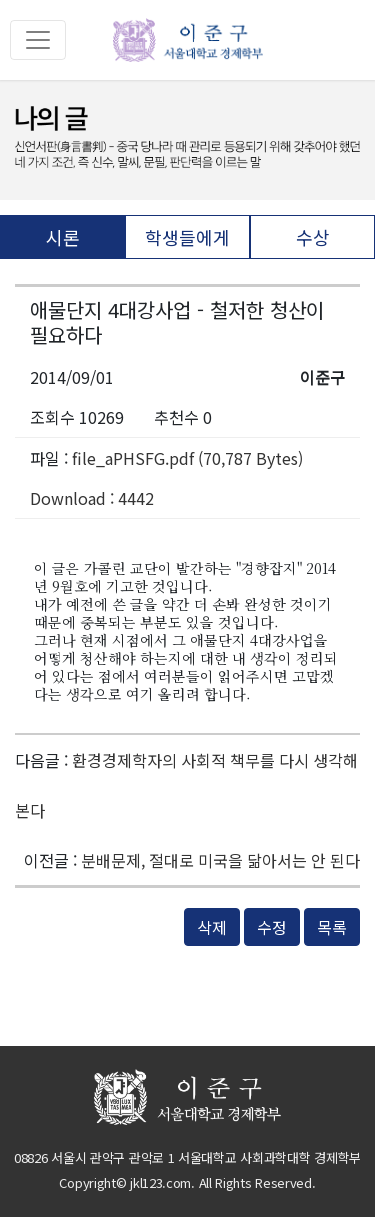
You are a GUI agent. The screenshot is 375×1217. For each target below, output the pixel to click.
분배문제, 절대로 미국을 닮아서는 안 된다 (220, 860)
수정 (272, 927)
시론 (63, 237)
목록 (332, 927)
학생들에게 (187, 237)
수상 (313, 237)
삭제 (212, 927)
